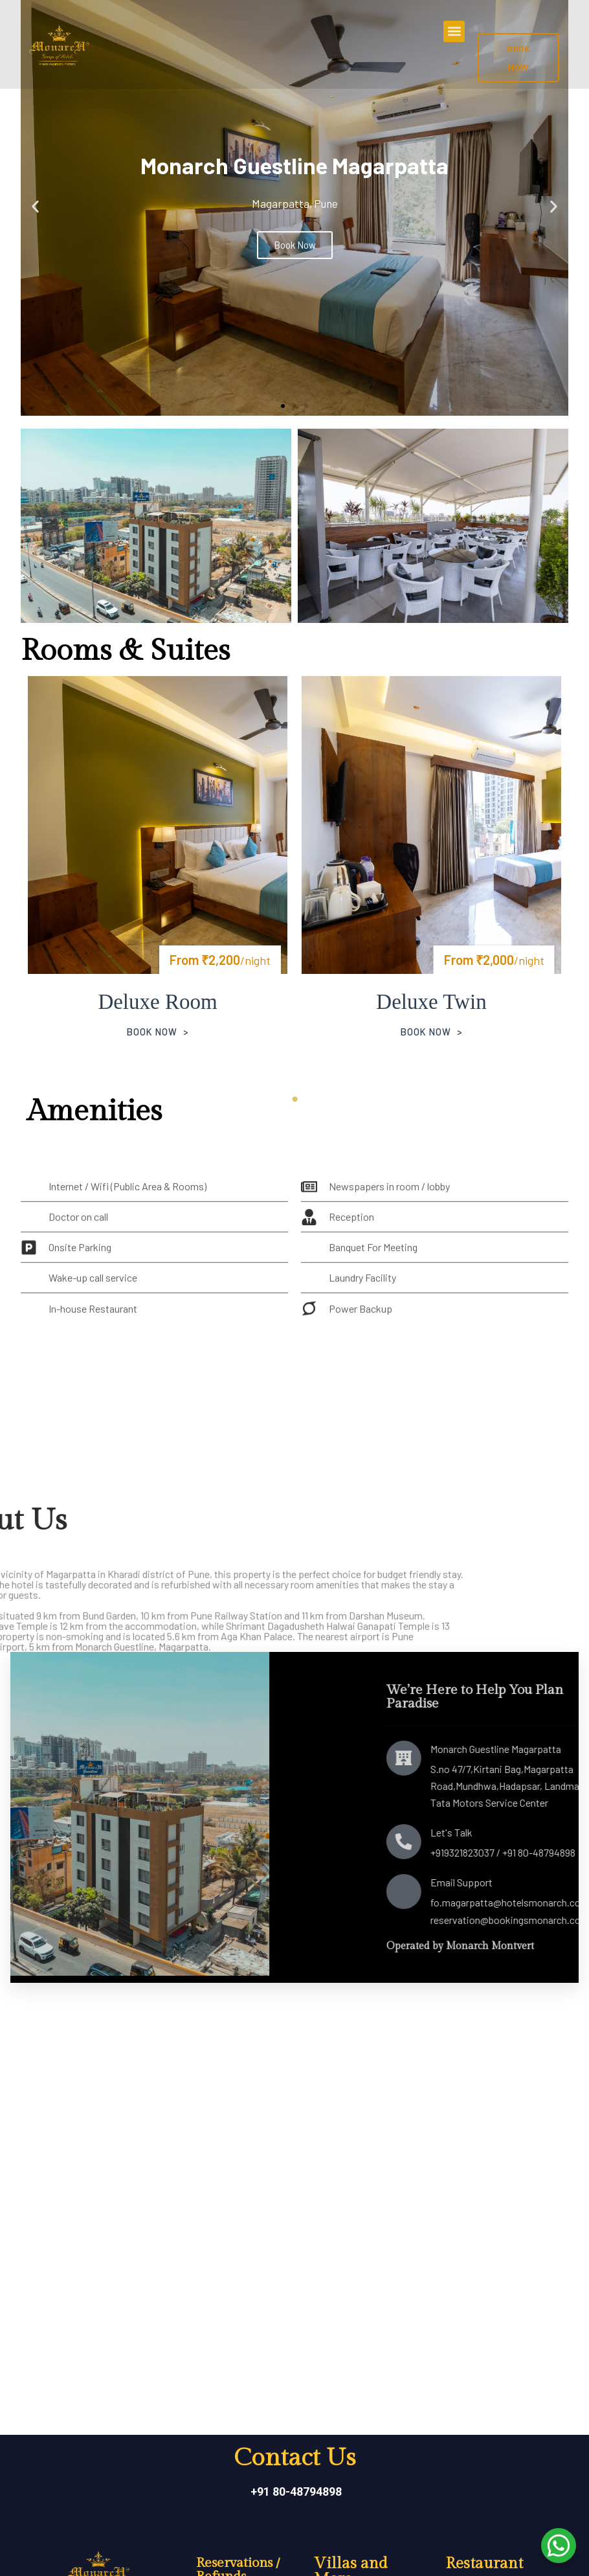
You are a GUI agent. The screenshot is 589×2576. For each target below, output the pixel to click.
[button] (454, 31)
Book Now (151, 1033)
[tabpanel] (157, 874)
